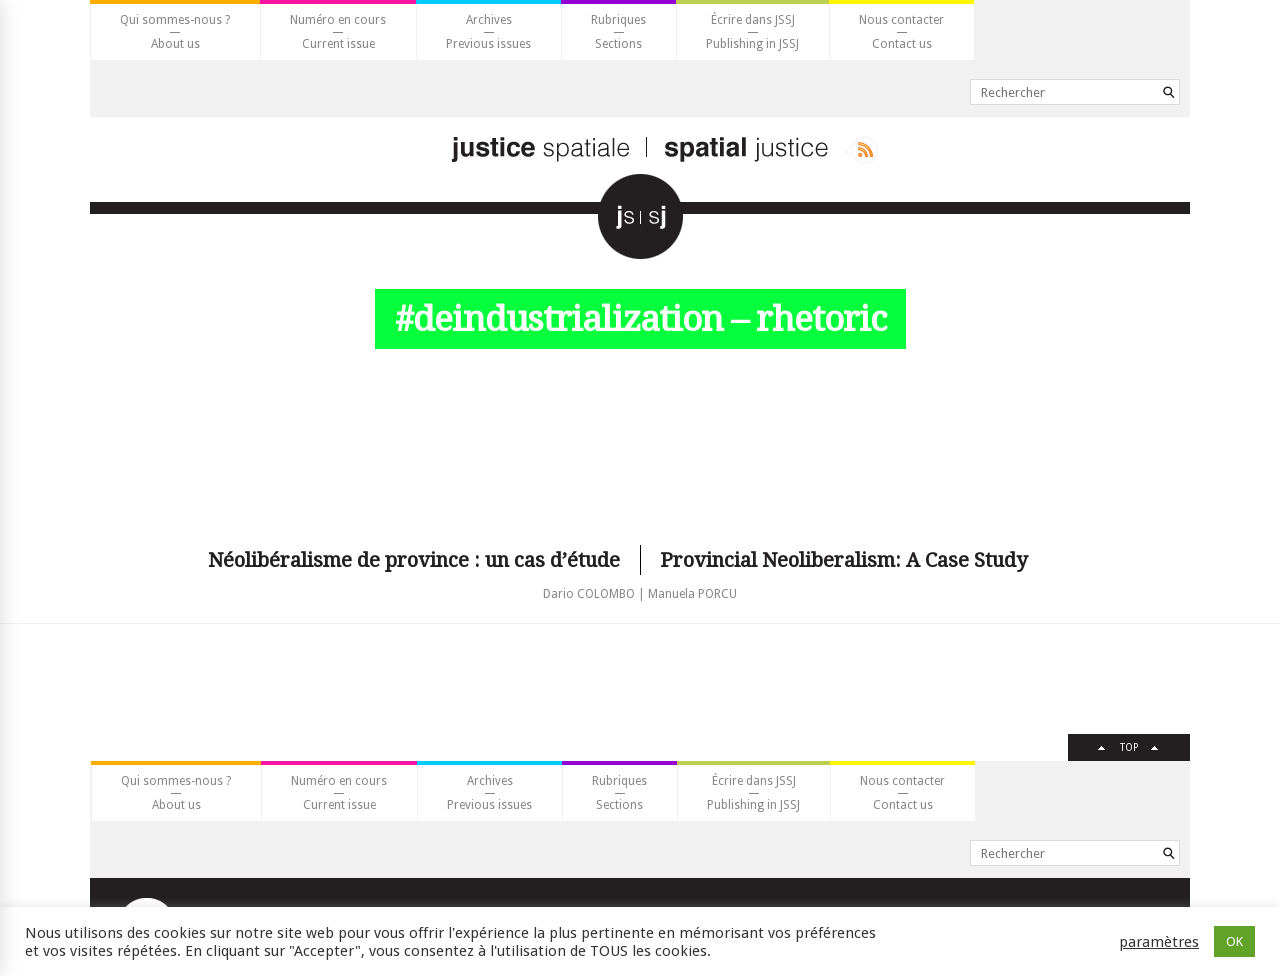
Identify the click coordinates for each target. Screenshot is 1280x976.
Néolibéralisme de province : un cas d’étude (414, 560)
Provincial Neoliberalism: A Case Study (843, 560)
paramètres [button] (1159, 942)
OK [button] (1234, 941)
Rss (861, 150)
